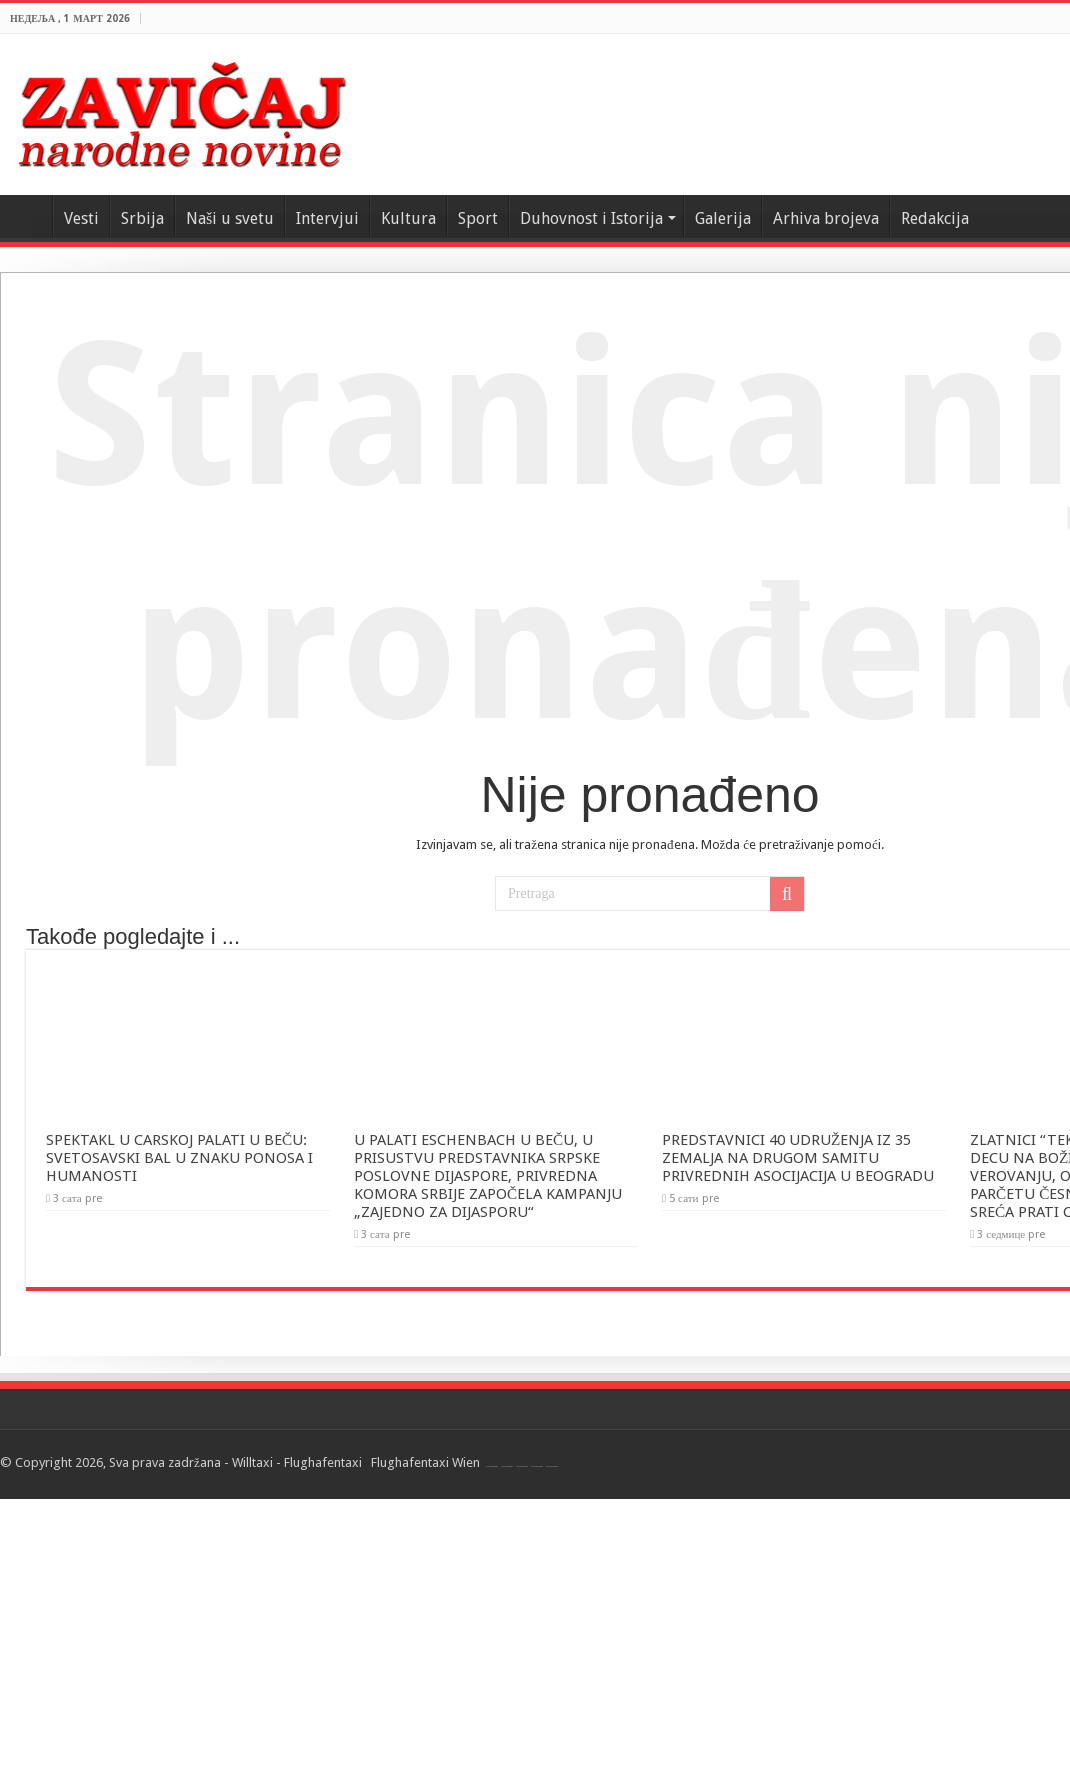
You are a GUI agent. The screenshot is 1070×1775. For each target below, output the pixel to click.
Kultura (408, 218)
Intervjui (327, 218)
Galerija (723, 218)
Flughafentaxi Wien (425, 1462)
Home (26, 216)
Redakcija (935, 218)
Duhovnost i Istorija (591, 218)
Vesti (81, 218)
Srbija (142, 218)
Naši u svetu (230, 218)
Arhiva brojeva (826, 218)
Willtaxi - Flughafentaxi (297, 1462)
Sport (478, 218)
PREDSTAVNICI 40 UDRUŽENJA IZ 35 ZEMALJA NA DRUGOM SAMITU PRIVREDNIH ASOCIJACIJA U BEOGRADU (798, 1158)
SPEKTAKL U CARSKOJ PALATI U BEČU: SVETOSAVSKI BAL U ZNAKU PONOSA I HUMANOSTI (179, 1158)
